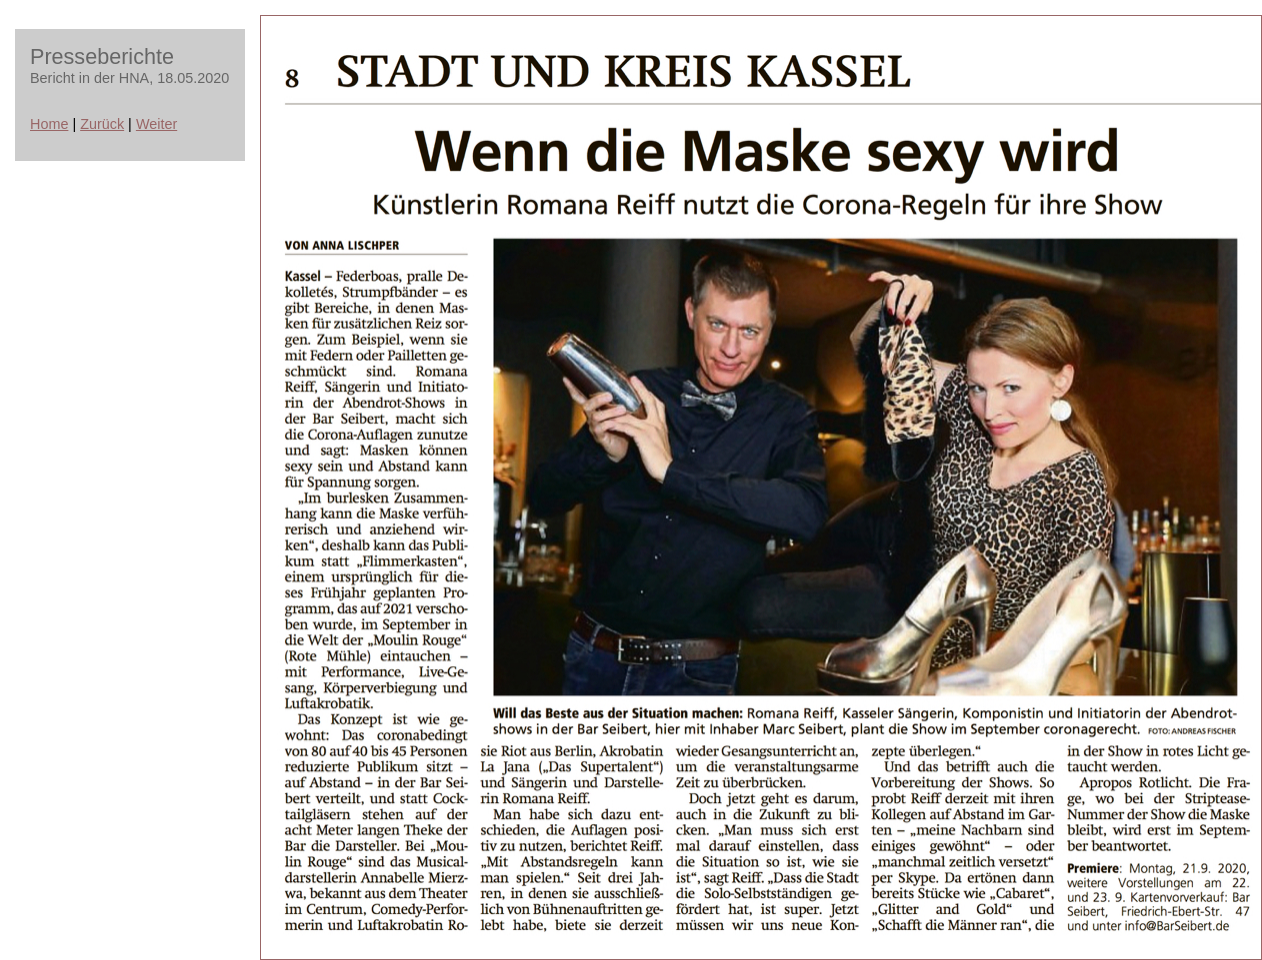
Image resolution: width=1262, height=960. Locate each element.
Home (49, 124)
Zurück (102, 124)
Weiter (156, 124)
